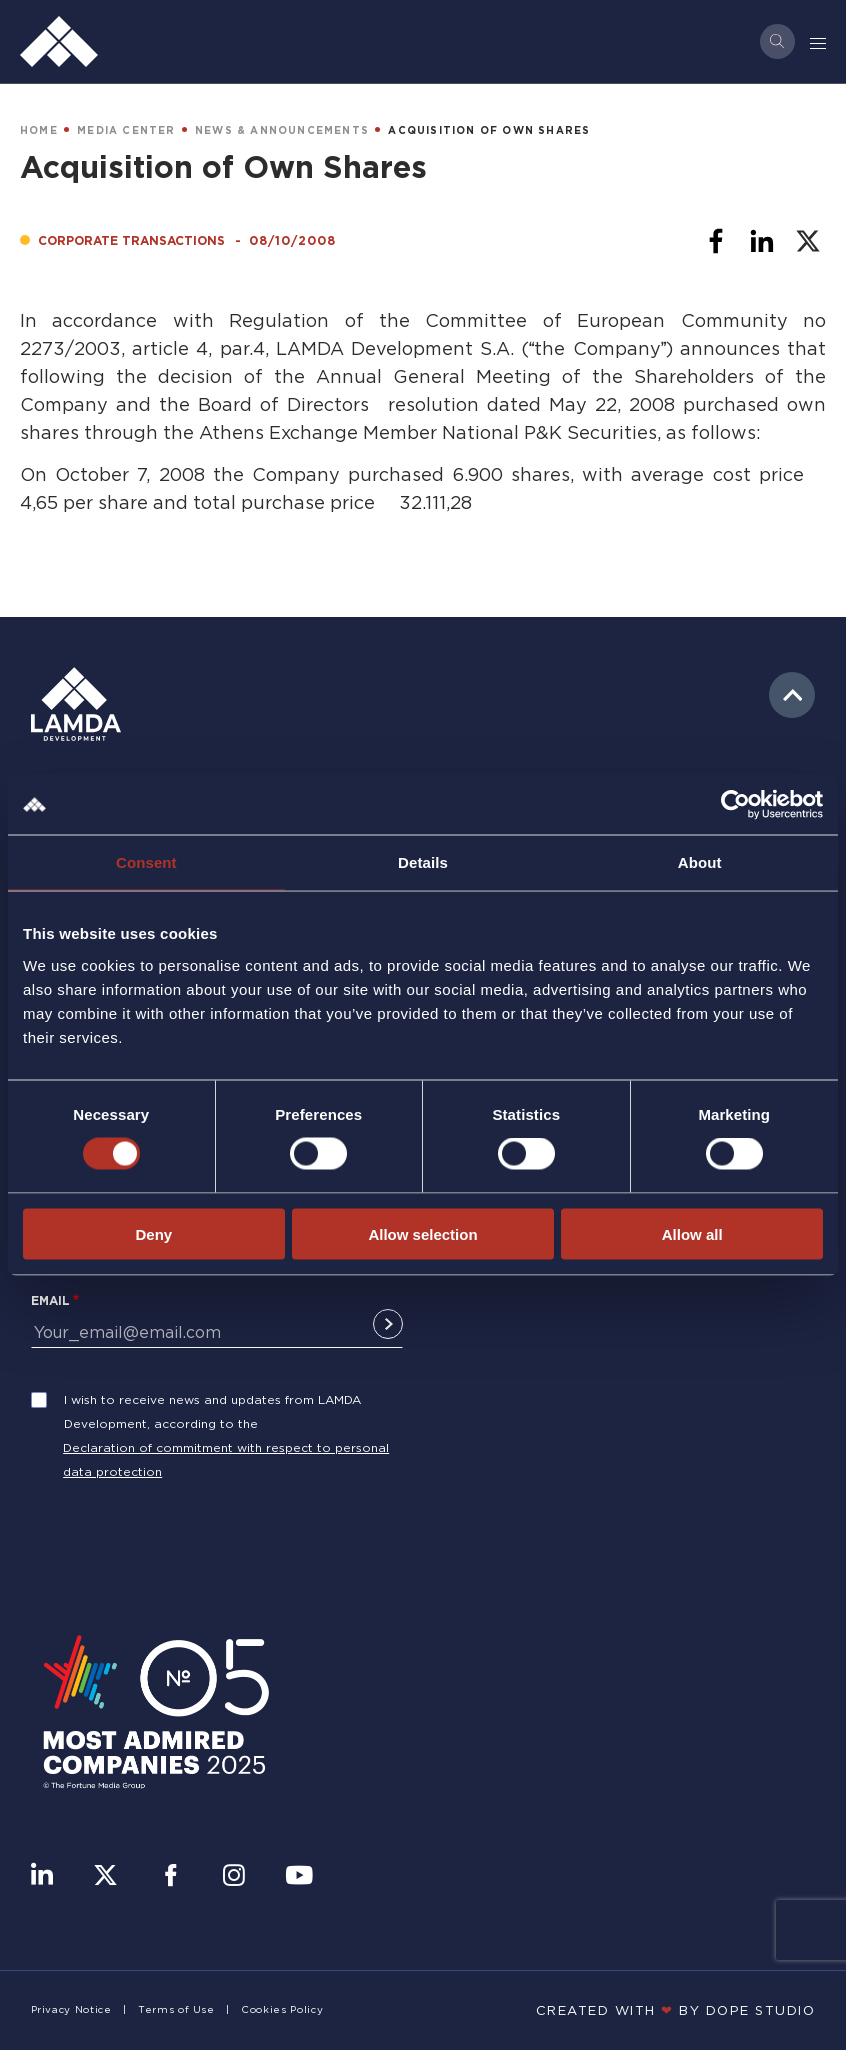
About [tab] (700, 862)
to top (792, 695)
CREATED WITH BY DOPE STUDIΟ (676, 2010)
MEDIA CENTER (126, 130)
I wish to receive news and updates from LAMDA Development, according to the (212, 1411)
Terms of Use (176, 2009)
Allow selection (422, 1233)
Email (50, 1300)
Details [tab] (423, 862)
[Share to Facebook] (716, 241)
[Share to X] (808, 241)
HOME (39, 130)
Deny (153, 1233)
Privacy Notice (71, 2009)
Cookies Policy (282, 2009)
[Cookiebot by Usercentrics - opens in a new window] (735, 805)
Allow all (692, 1233)
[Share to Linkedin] (762, 241)
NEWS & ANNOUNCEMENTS (282, 130)
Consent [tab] (146, 862)
